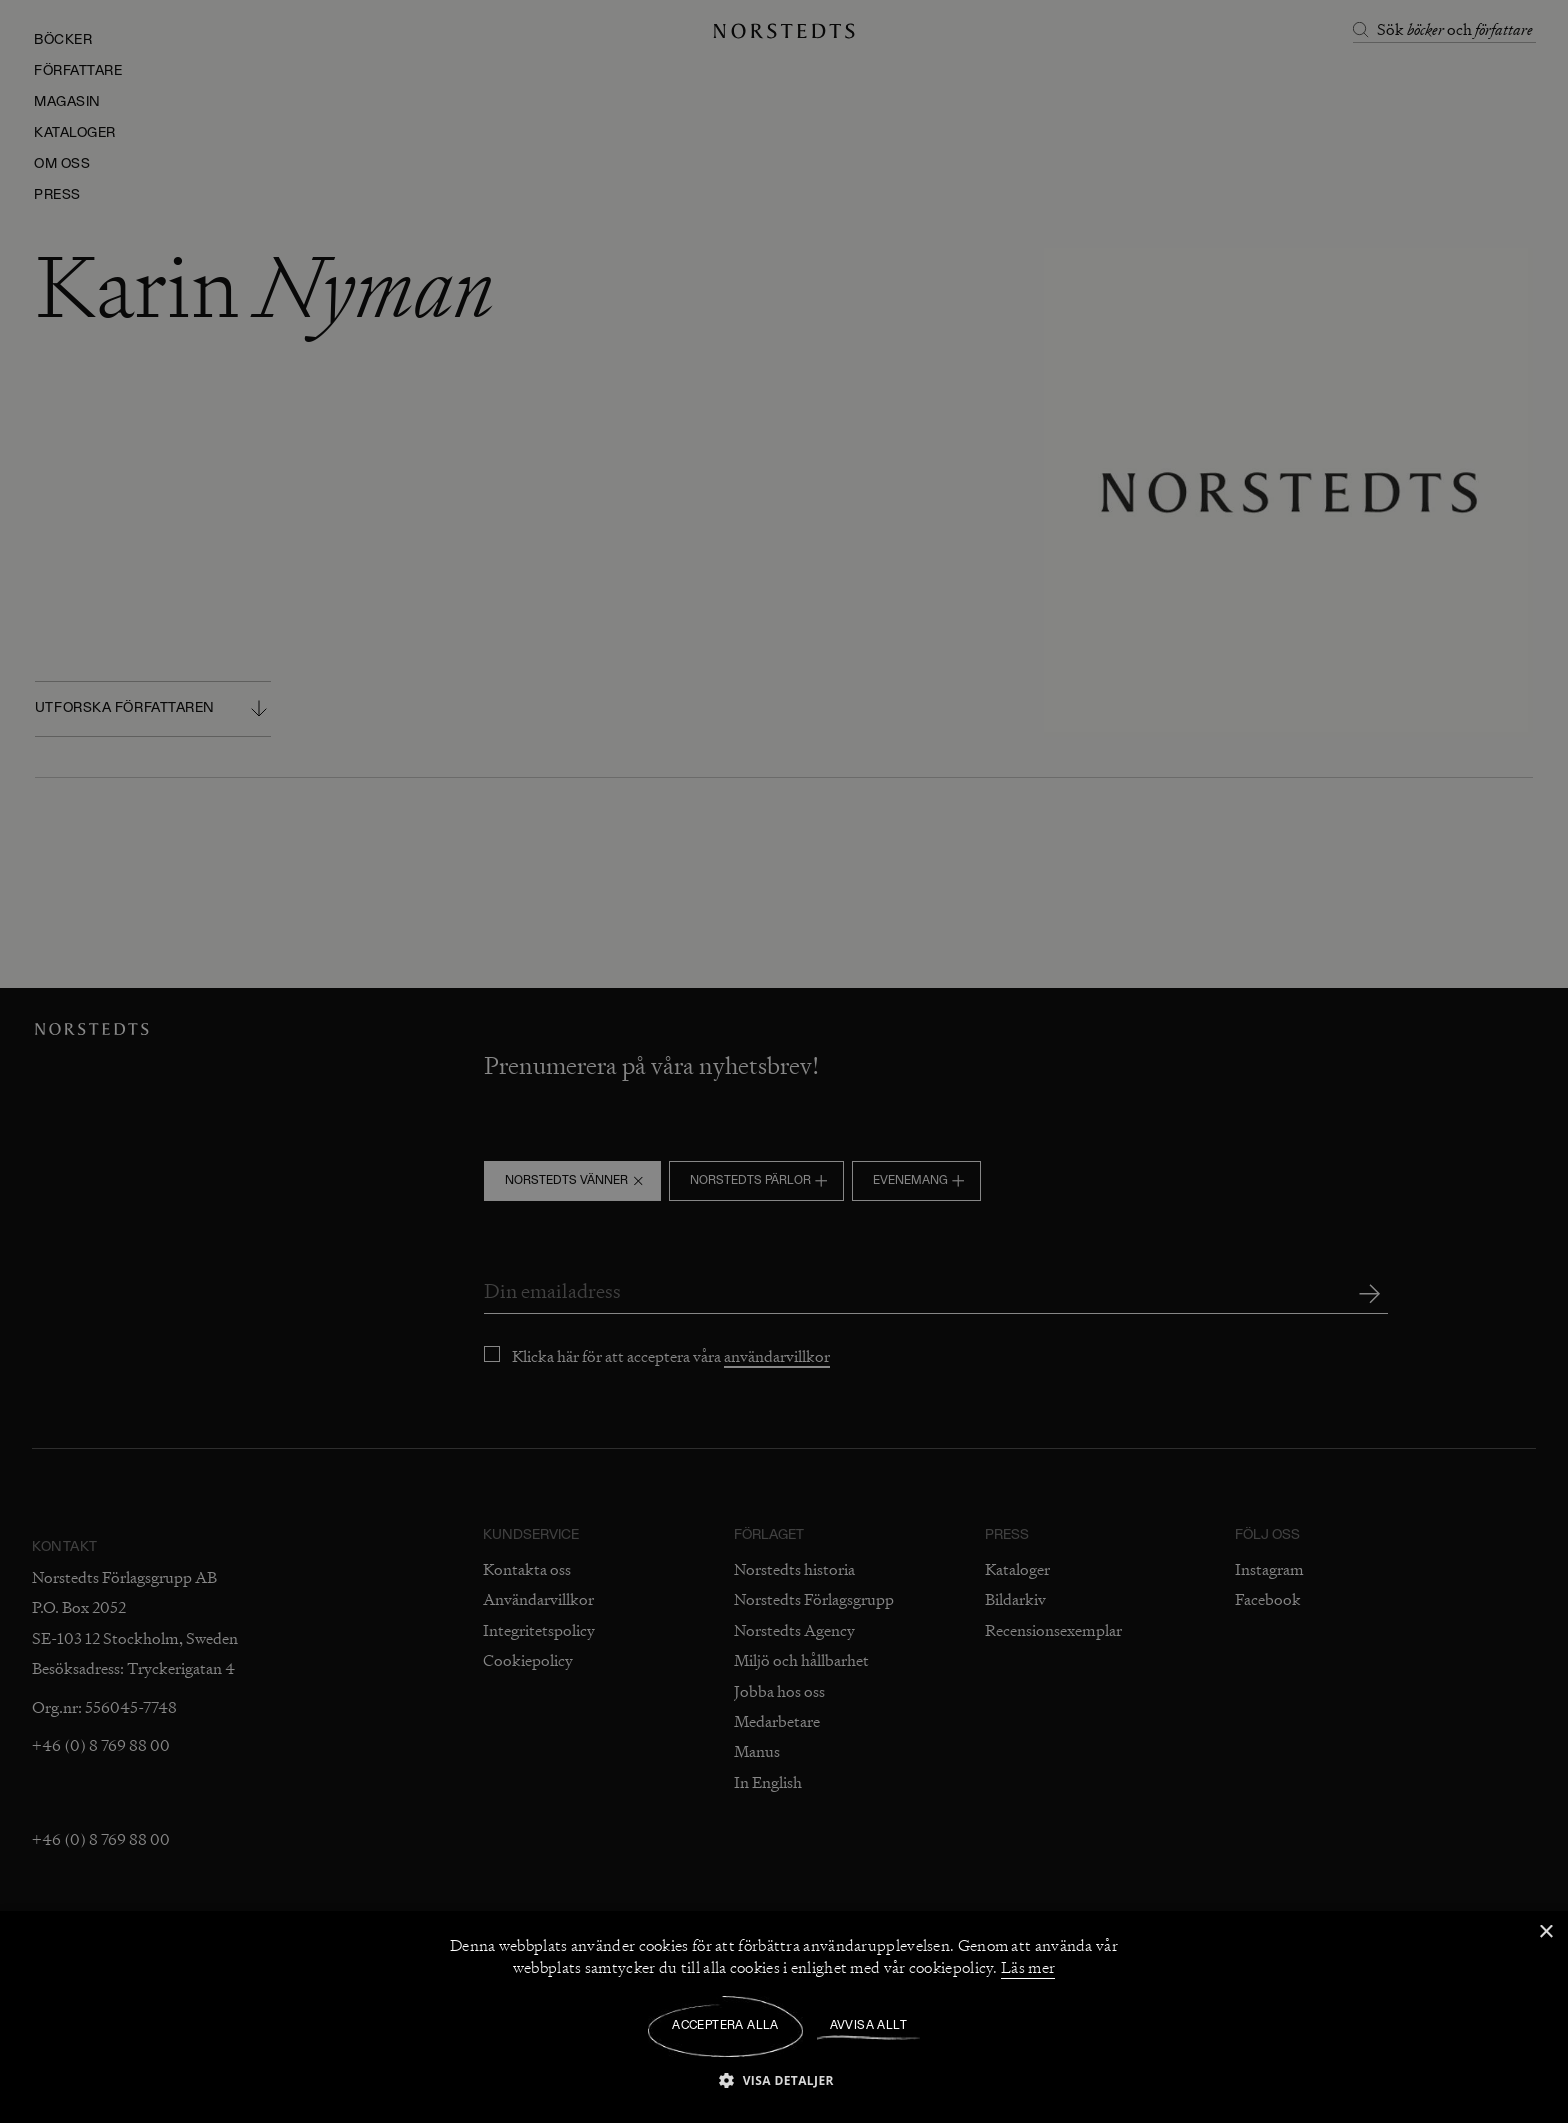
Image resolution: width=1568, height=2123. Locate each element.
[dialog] (784, 1061)
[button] (784, 2079)
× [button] (1545, 1932)
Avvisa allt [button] (868, 2026)
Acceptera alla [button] (725, 2026)
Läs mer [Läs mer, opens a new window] (1028, 1968)
